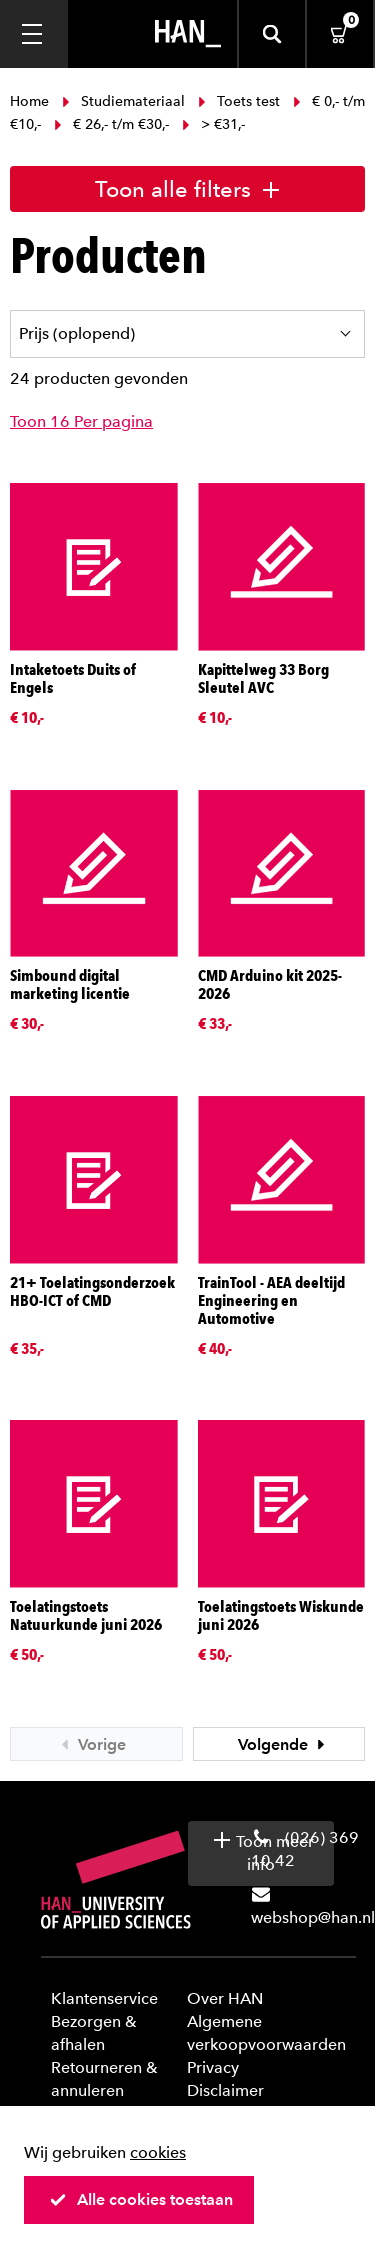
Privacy (213, 2067)
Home (31, 101)
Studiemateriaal (123, 101)
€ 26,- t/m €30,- (111, 124)
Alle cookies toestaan (141, 2199)
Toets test (239, 101)
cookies (158, 2152)
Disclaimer (225, 2090)
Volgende (284, 1744)
